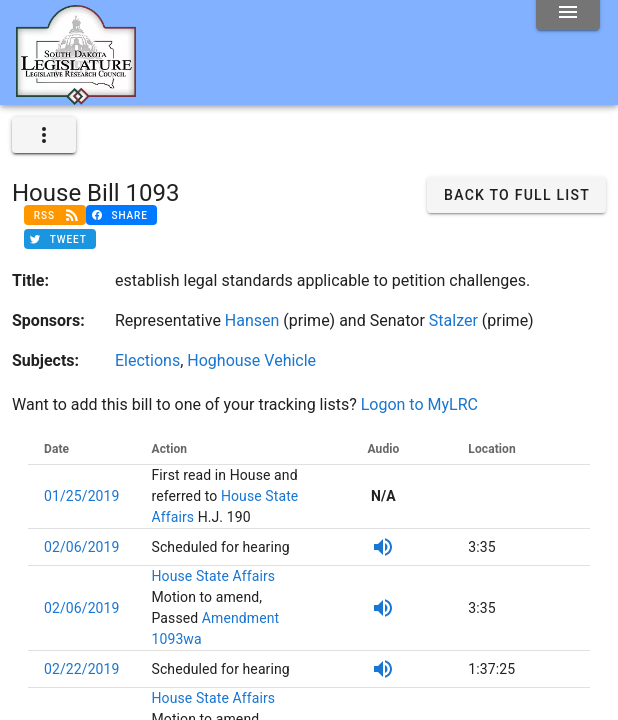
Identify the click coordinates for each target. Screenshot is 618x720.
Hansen (252, 320)
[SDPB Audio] (383, 547)
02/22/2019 (82, 669)
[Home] (76, 97)
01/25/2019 (82, 496)
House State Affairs (214, 576)
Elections (147, 360)
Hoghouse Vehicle (251, 360)
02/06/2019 (82, 547)
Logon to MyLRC (419, 404)
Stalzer (453, 320)
